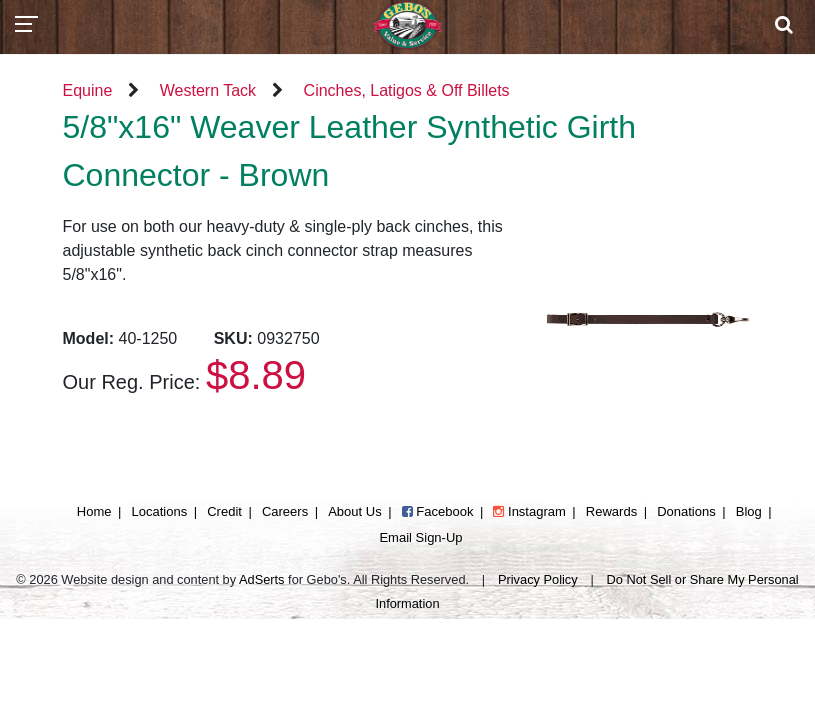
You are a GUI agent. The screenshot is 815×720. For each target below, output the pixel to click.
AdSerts (262, 579)
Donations (686, 511)
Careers (285, 511)
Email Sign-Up (420, 537)
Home (94, 511)
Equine (88, 90)
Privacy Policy (538, 579)
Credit (224, 511)
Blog (749, 511)
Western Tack (208, 90)
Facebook (438, 511)
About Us (354, 511)
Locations (160, 511)
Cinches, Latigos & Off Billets (407, 90)
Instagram (529, 511)
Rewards (611, 511)
